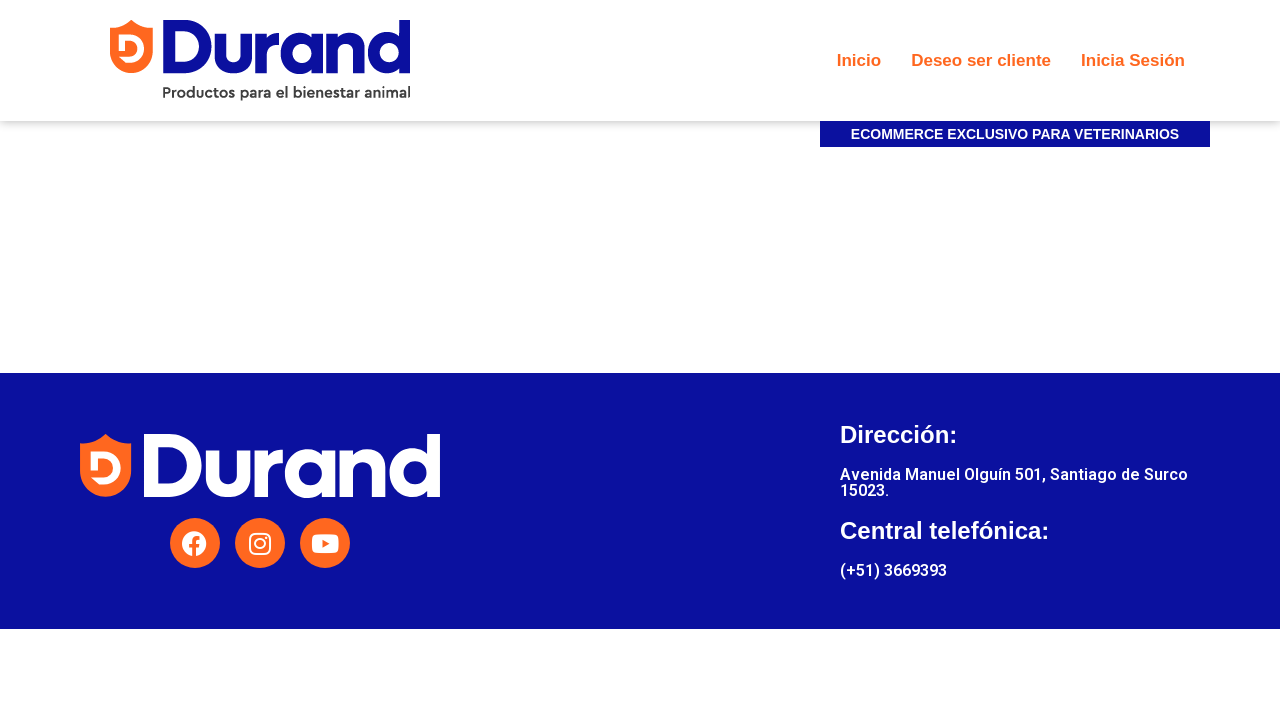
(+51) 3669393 (893, 570)
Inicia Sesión (1133, 60)
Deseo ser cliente (981, 60)
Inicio (859, 60)
